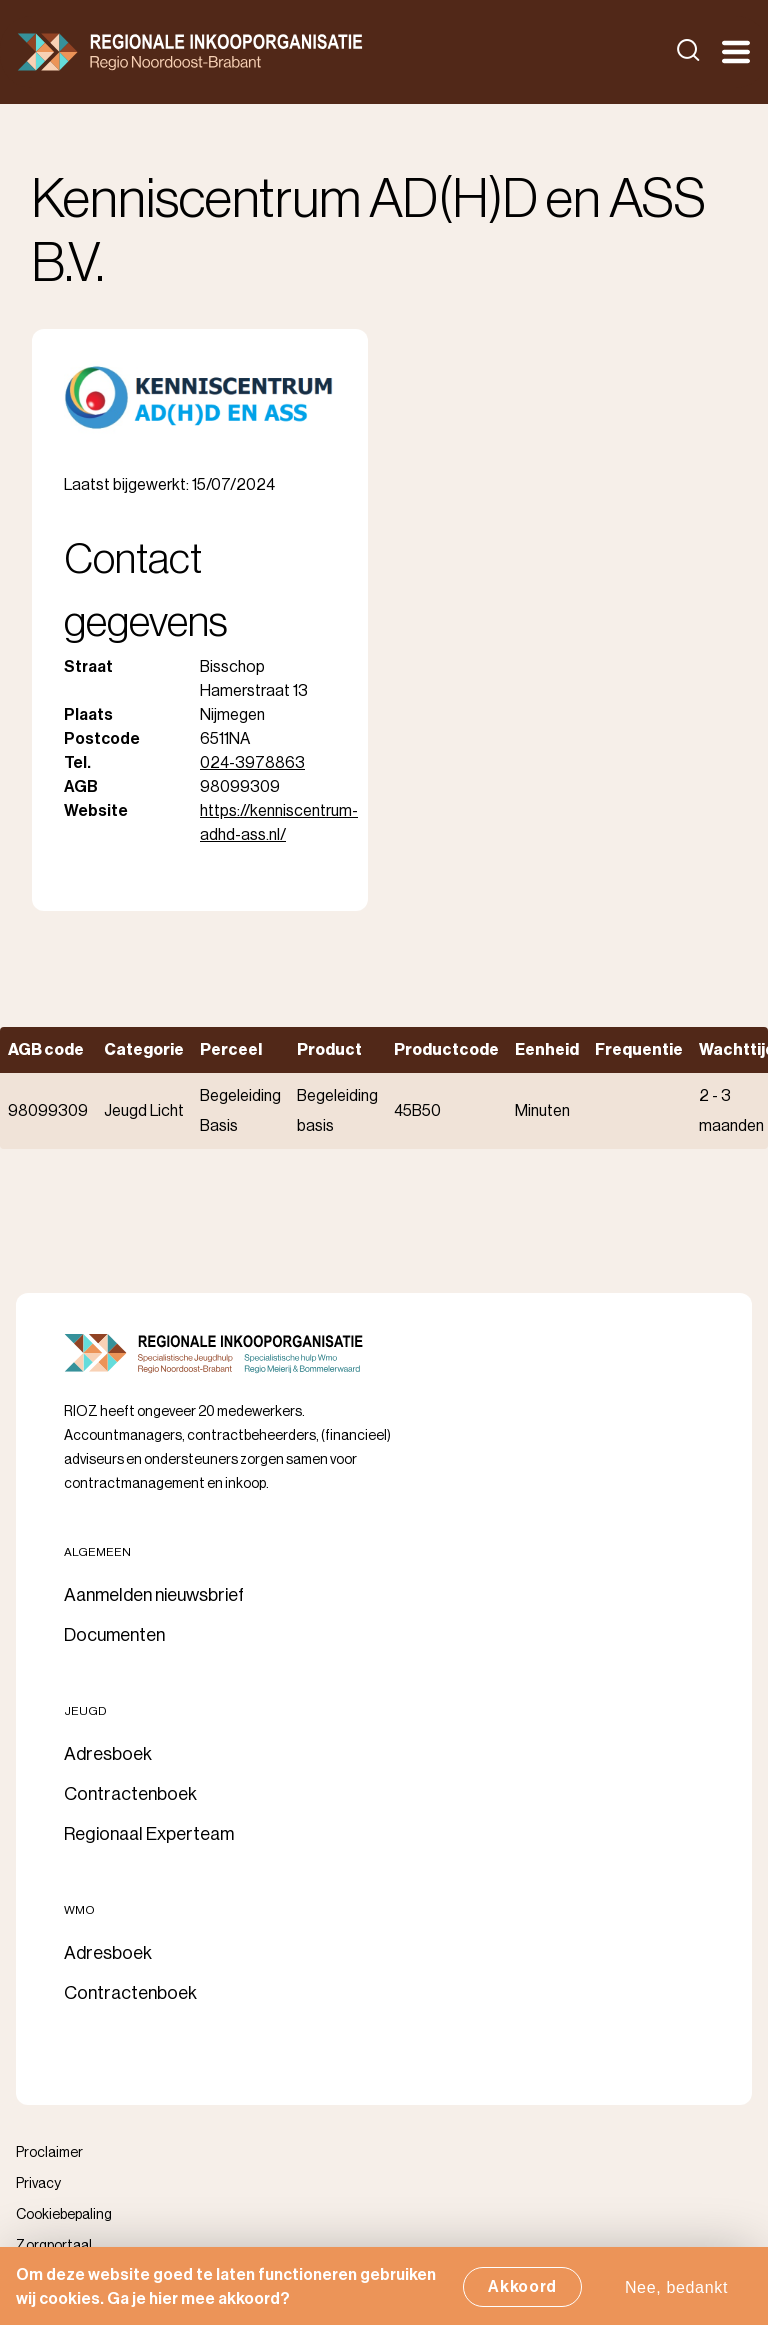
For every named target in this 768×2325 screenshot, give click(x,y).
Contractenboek (130, 1794)
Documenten (114, 1635)
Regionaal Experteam (149, 1834)
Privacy (38, 2184)
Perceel (231, 1050)
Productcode (446, 1050)
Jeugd (85, 1711)
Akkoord (522, 2292)
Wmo (79, 1910)
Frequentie (639, 1050)
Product (329, 1050)
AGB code (46, 1050)
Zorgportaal (54, 2246)
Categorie (144, 1050)
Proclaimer (49, 2153)
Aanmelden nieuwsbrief (154, 1595)
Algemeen (97, 1552)
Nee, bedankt (676, 2292)
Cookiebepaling (64, 2215)
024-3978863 (252, 763)
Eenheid (547, 1050)
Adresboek (108, 1754)
